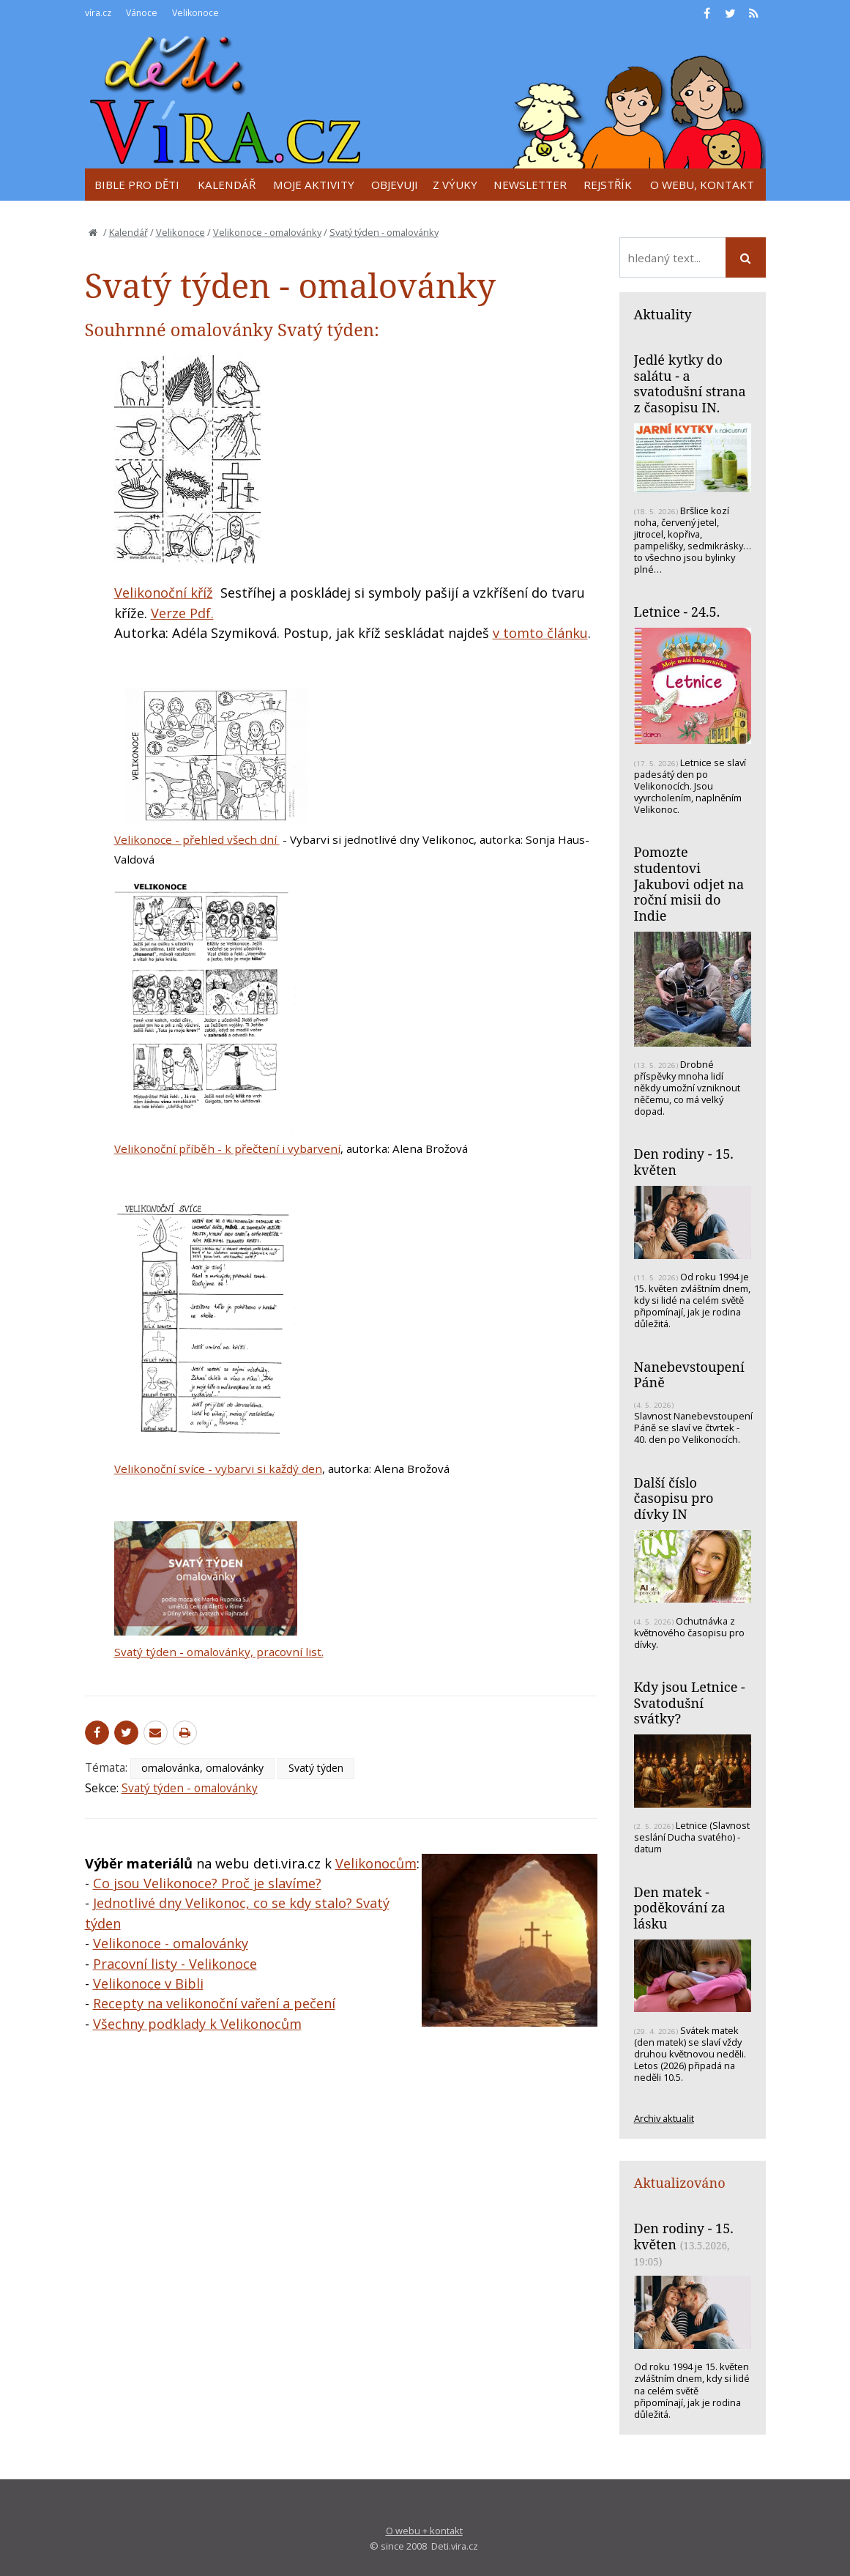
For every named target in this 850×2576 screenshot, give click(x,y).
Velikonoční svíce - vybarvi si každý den (218, 1468)
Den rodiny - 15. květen (684, 1161)
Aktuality (663, 314)
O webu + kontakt (424, 2530)
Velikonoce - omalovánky (267, 232)
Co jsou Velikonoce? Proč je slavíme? (207, 1883)
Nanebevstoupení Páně (689, 1375)
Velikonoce (180, 232)
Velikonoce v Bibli (148, 1983)
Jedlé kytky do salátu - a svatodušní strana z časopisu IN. (690, 383)
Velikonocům (376, 1863)
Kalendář (128, 232)
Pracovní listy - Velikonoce (175, 1963)
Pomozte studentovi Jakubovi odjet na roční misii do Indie (689, 883)
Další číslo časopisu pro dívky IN (674, 1498)
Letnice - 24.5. (677, 611)
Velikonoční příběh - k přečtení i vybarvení (227, 1148)
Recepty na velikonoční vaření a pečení (214, 2003)
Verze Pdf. (182, 613)
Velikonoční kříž (163, 592)
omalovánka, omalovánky (202, 1768)
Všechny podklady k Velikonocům (197, 2024)
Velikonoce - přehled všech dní (197, 839)
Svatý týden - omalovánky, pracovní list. (219, 1651)
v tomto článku (540, 633)
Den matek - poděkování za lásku (680, 1907)
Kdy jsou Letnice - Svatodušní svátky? (689, 1702)
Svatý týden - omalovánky (384, 232)
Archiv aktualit (664, 2118)
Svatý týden (315, 1768)
